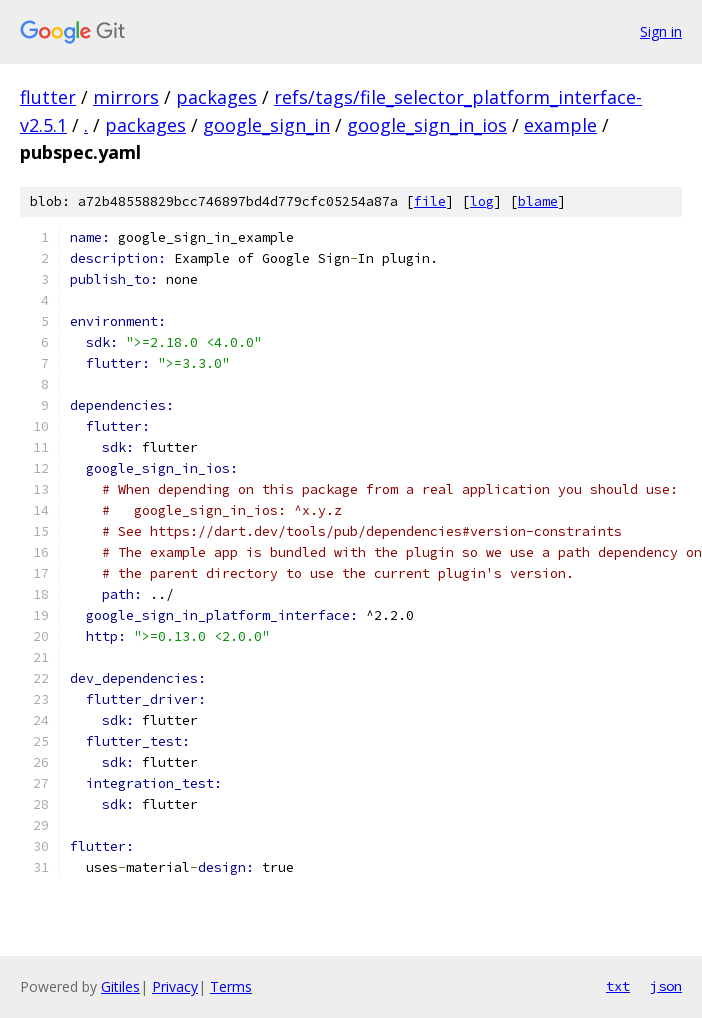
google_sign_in (266, 125)
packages (216, 97)
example (560, 125)
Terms (231, 986)
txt (618, 986)
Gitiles (120, 986)
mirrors (126, 97)
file (430, 201)
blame (538, 201)
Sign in (661, 31)
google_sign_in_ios (427, 125)
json (666, 986)
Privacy (175, 986)
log (482, 201)
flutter (48, 97)
